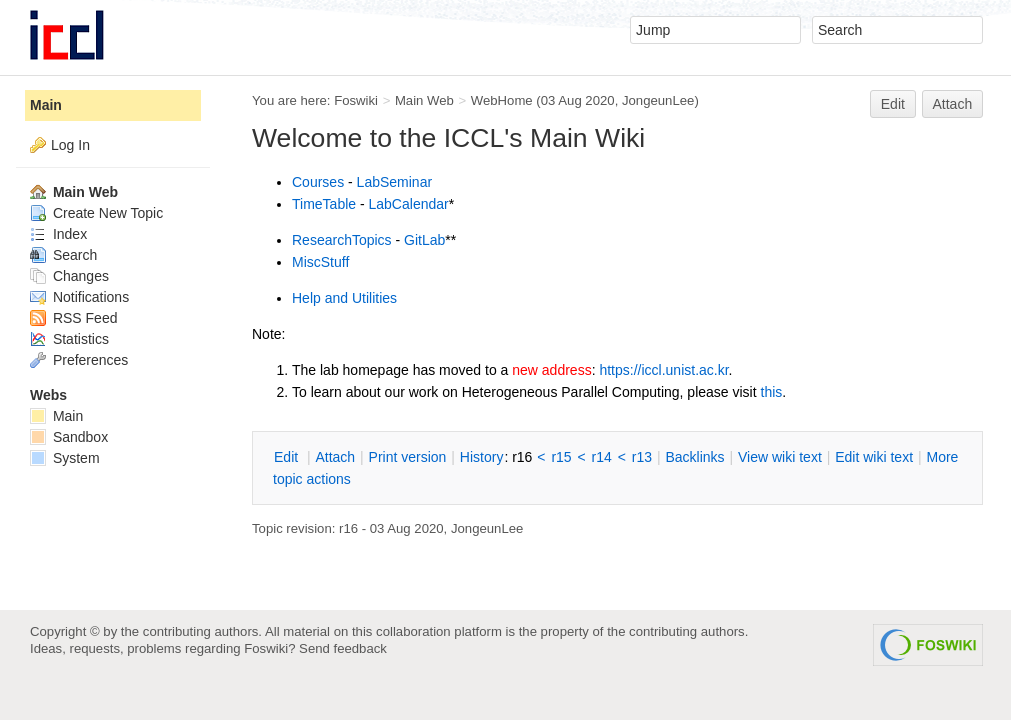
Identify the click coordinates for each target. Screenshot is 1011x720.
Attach (953, 104)
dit (288, 457)
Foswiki (356, 100)
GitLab (424, 240)
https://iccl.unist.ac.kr (663, 370)
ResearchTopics (342, 240)
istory (482, 457)
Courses (318, 182)
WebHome (502, 100)
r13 (642, 457)
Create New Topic (96, 213)
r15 (561, 457)
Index (58, 234)
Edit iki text (874, 457)
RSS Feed (73, 318)
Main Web (424, 100)
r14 (602, 457)
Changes (69, 276)
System (65, 458)
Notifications (79, 297)
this (772, 392)
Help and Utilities (344, 298)
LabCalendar (409, 204)
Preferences (79, 360)
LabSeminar (395, 182)
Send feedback (343, 648)
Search (63, 255)
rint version (408, 457)
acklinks (694, 457)
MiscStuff (320, 262)
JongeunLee (658, 100)
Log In (70, 145)
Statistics (69, 339)
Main (46, 105)
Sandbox (69, 437)
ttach (335, 457)
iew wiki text (780, 457)
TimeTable (324, 204)
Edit (893, 104)
